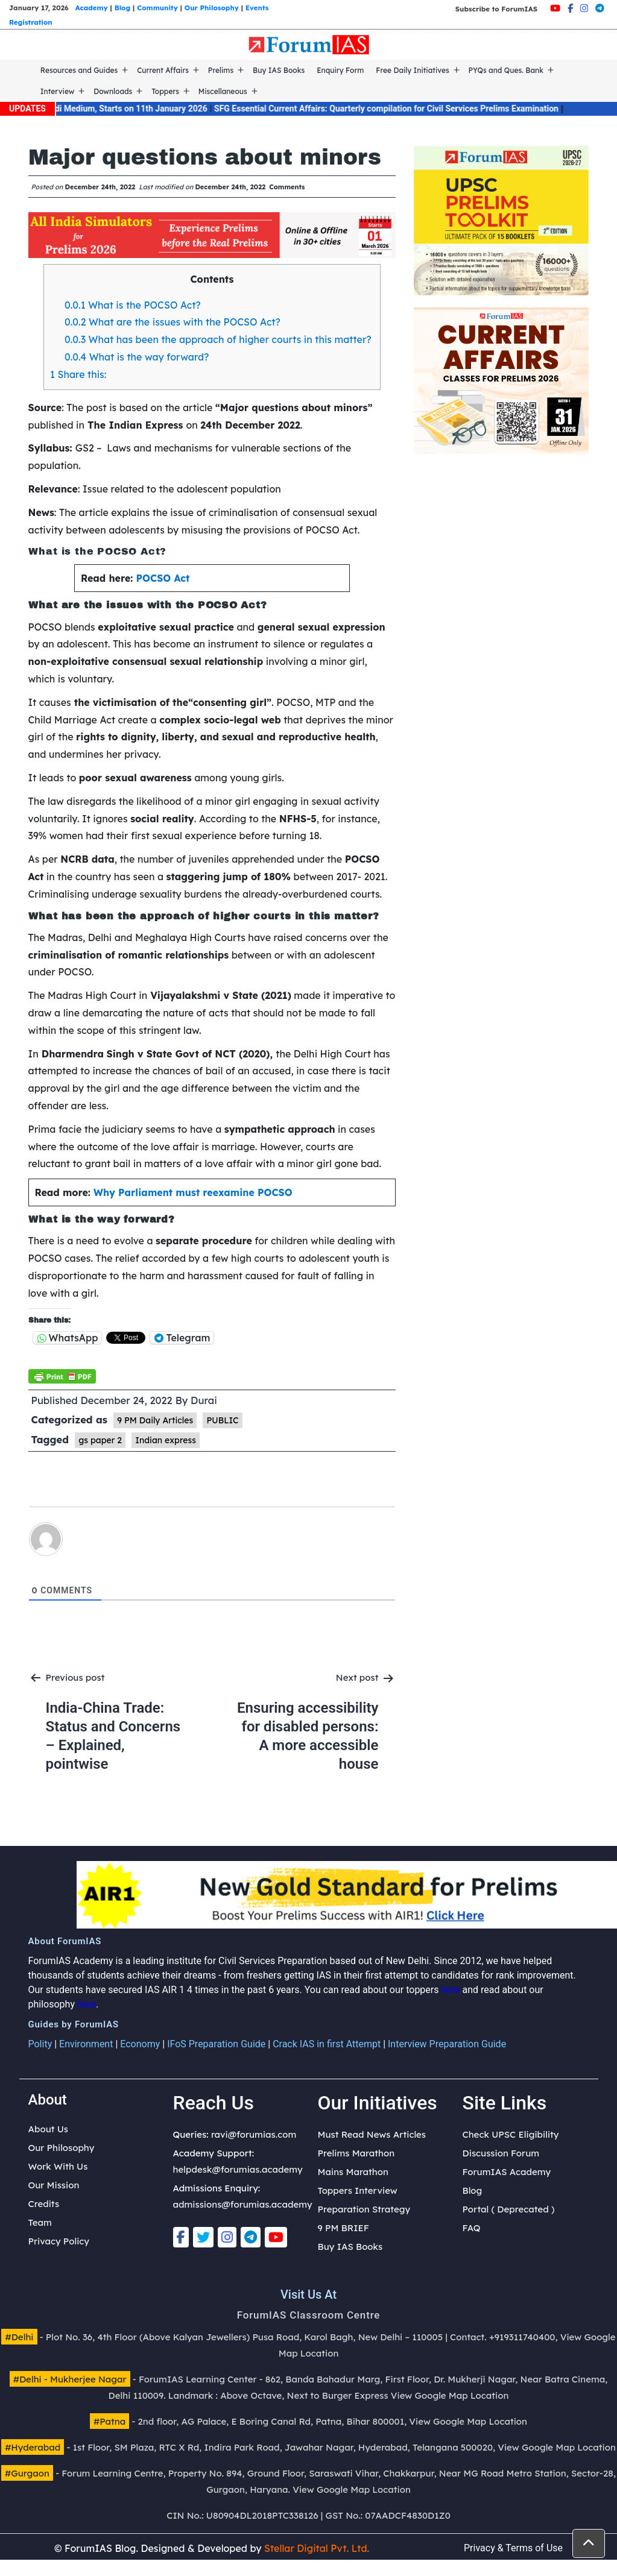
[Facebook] (570, 8)
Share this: (78, 374)
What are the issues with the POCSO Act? (174, 322)
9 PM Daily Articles (155, 1420)
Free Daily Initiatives (412, 70)
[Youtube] (555, 8)
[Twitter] (203, 2237)
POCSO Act (163, 578)
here (450, 1989)
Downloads (112, 91)
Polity (40, 2044)
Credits (44, 2203)
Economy (140, 2044)
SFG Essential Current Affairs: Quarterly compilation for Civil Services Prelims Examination (404, 108)
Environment (86, 2044)
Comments (287, 187)
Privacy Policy (58, 2241)
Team (40, 2222)
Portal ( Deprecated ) (509, 2209)
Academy (91, 7)
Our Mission (54, 2185)
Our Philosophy (212, 7)
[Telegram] (600, 8)
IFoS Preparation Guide (216, 2044)
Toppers (165, 91)
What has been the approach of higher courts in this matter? (219, 339)
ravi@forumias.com (253, 2134)
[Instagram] (584, 8)
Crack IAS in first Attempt (327, 2044)
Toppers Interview (357, 2190)
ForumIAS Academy (507, 2172)
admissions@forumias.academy (242, 2204)
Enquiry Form (340, 70)
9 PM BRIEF (343, 2228)
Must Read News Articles (372, 2134)
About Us (48, 2129)
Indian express (165, 1440)
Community (157, 7)
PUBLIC (222, 1420)
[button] (588, 2543)
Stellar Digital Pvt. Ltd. (316, 2548)
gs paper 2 (100, 1440)
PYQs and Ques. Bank (506, 70)
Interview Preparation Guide (447, 2044)
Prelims (220, 70)
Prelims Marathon (356, 2153)
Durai (204, 1400)
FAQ (472, 2228)
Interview (57, 91)
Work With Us (58, 2166)
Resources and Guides (79, 70)
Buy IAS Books (279, 70)
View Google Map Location (450, 2395)
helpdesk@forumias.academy (238, 2169)
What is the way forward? (138, 357)
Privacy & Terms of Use (513, 2548)
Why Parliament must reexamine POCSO (193, 1192)
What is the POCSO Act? (133, 305)
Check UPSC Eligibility (511, 2134)
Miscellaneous (222, 91)
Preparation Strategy (364, 2209)
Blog (122, 7)
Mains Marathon (353, 2172)
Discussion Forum (501, 2153)
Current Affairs (163, 70)
